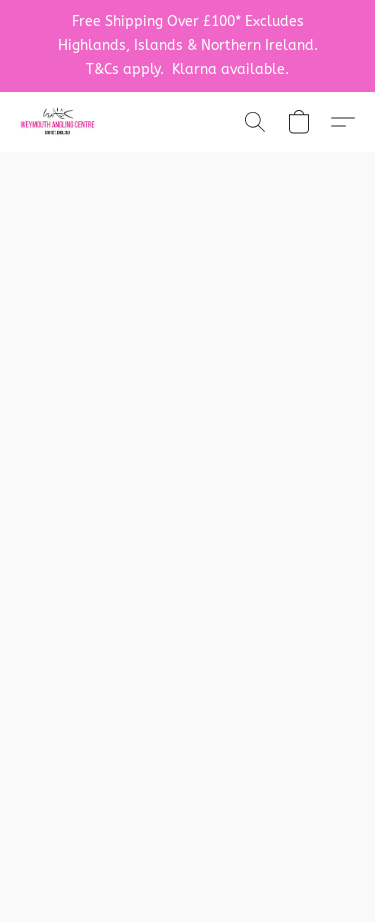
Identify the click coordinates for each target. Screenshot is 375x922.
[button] (59, 122)
